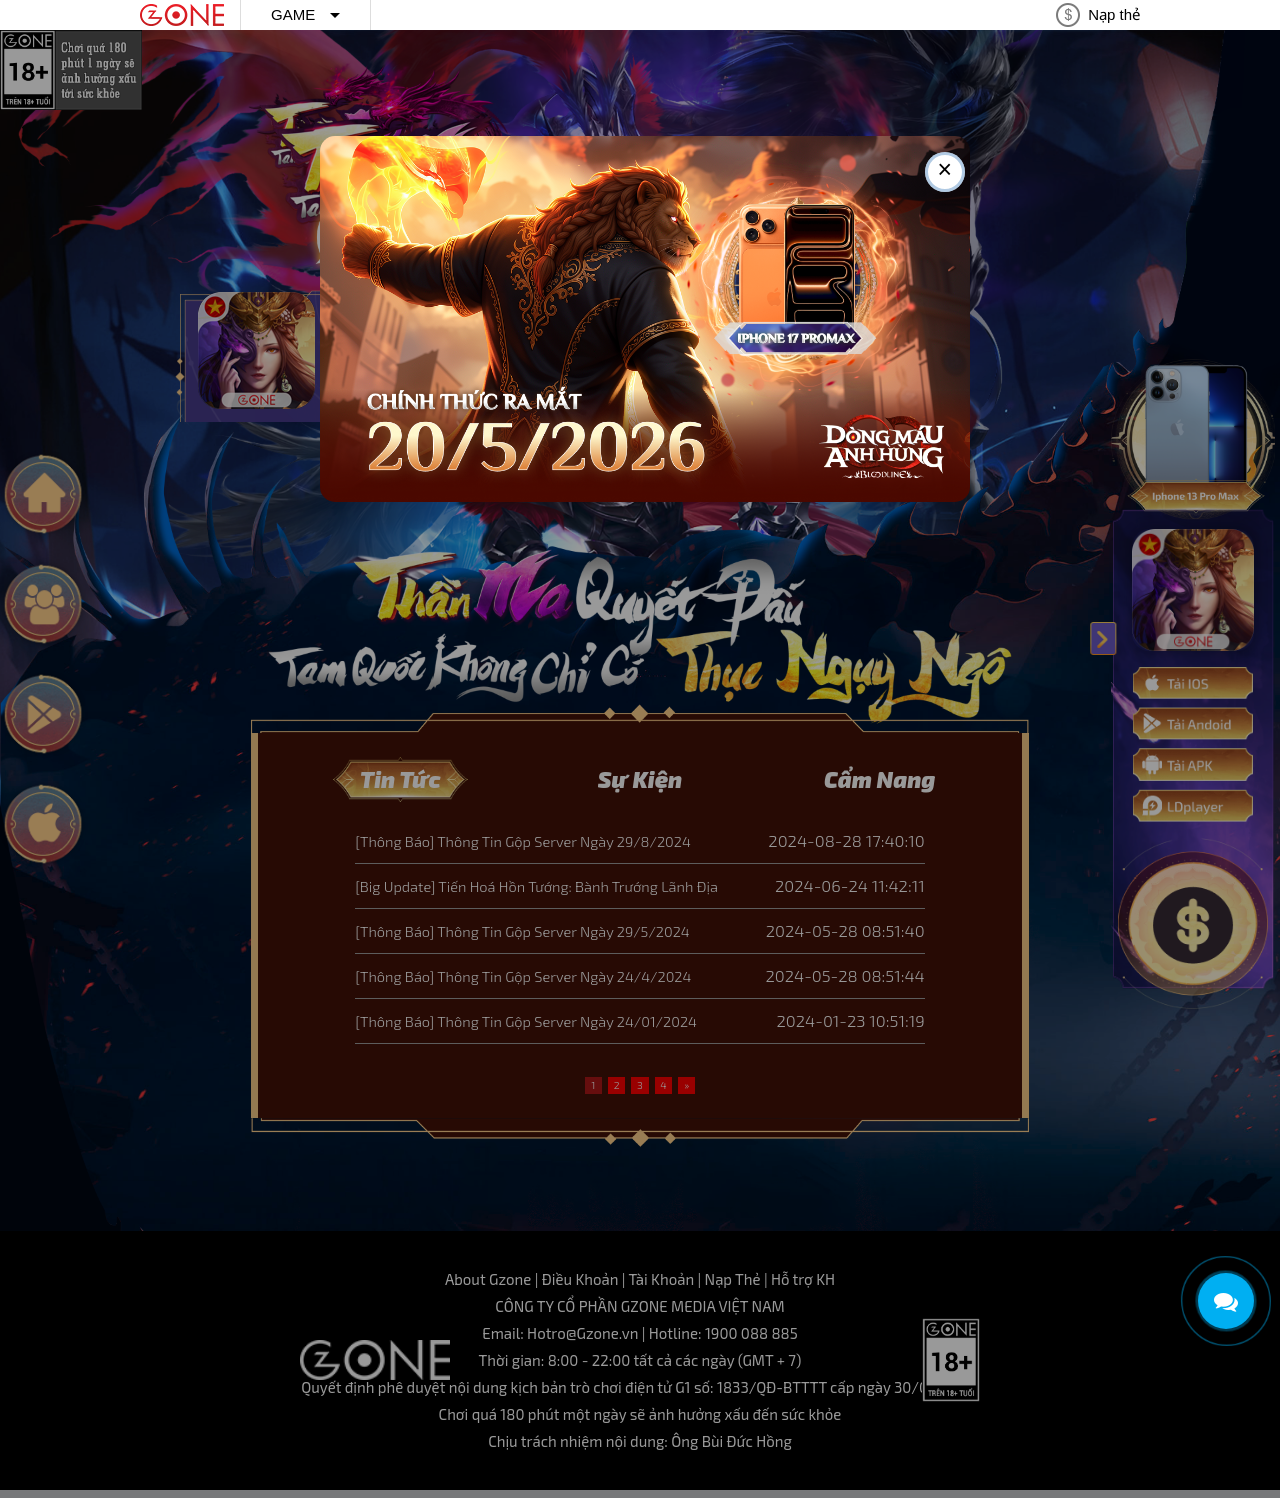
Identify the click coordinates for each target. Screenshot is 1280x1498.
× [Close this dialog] (944, 172)
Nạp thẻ (1114, 14)
